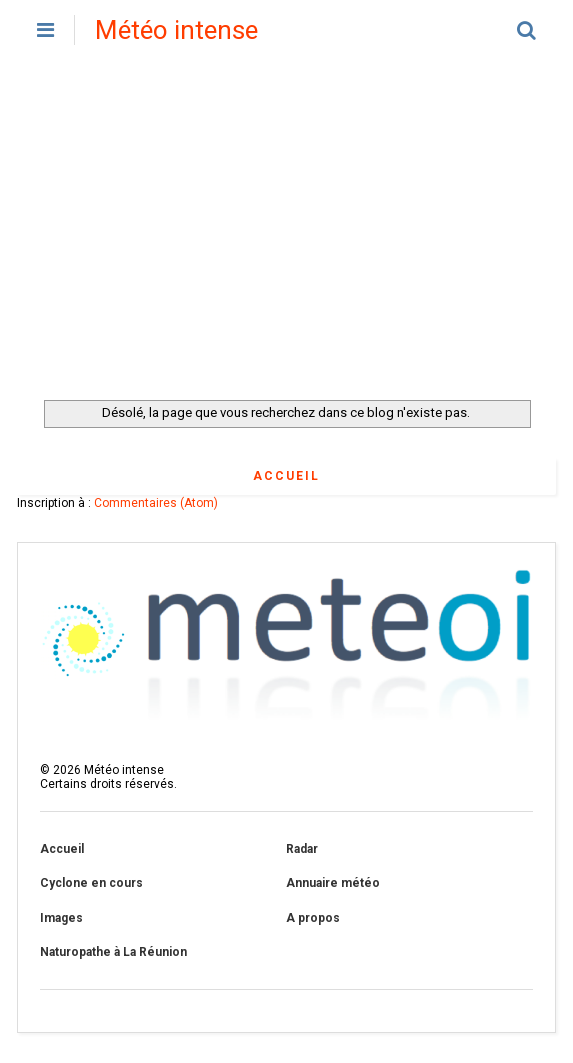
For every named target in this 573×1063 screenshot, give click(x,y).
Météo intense (176, 30)
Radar (302, 849)
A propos (313, 918)
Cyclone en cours (91, 883)
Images (61, 918)
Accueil (286, 476)
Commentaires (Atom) (156, 503)
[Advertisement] (286, 230)
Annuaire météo (333, 883)
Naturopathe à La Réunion (113, 952)
